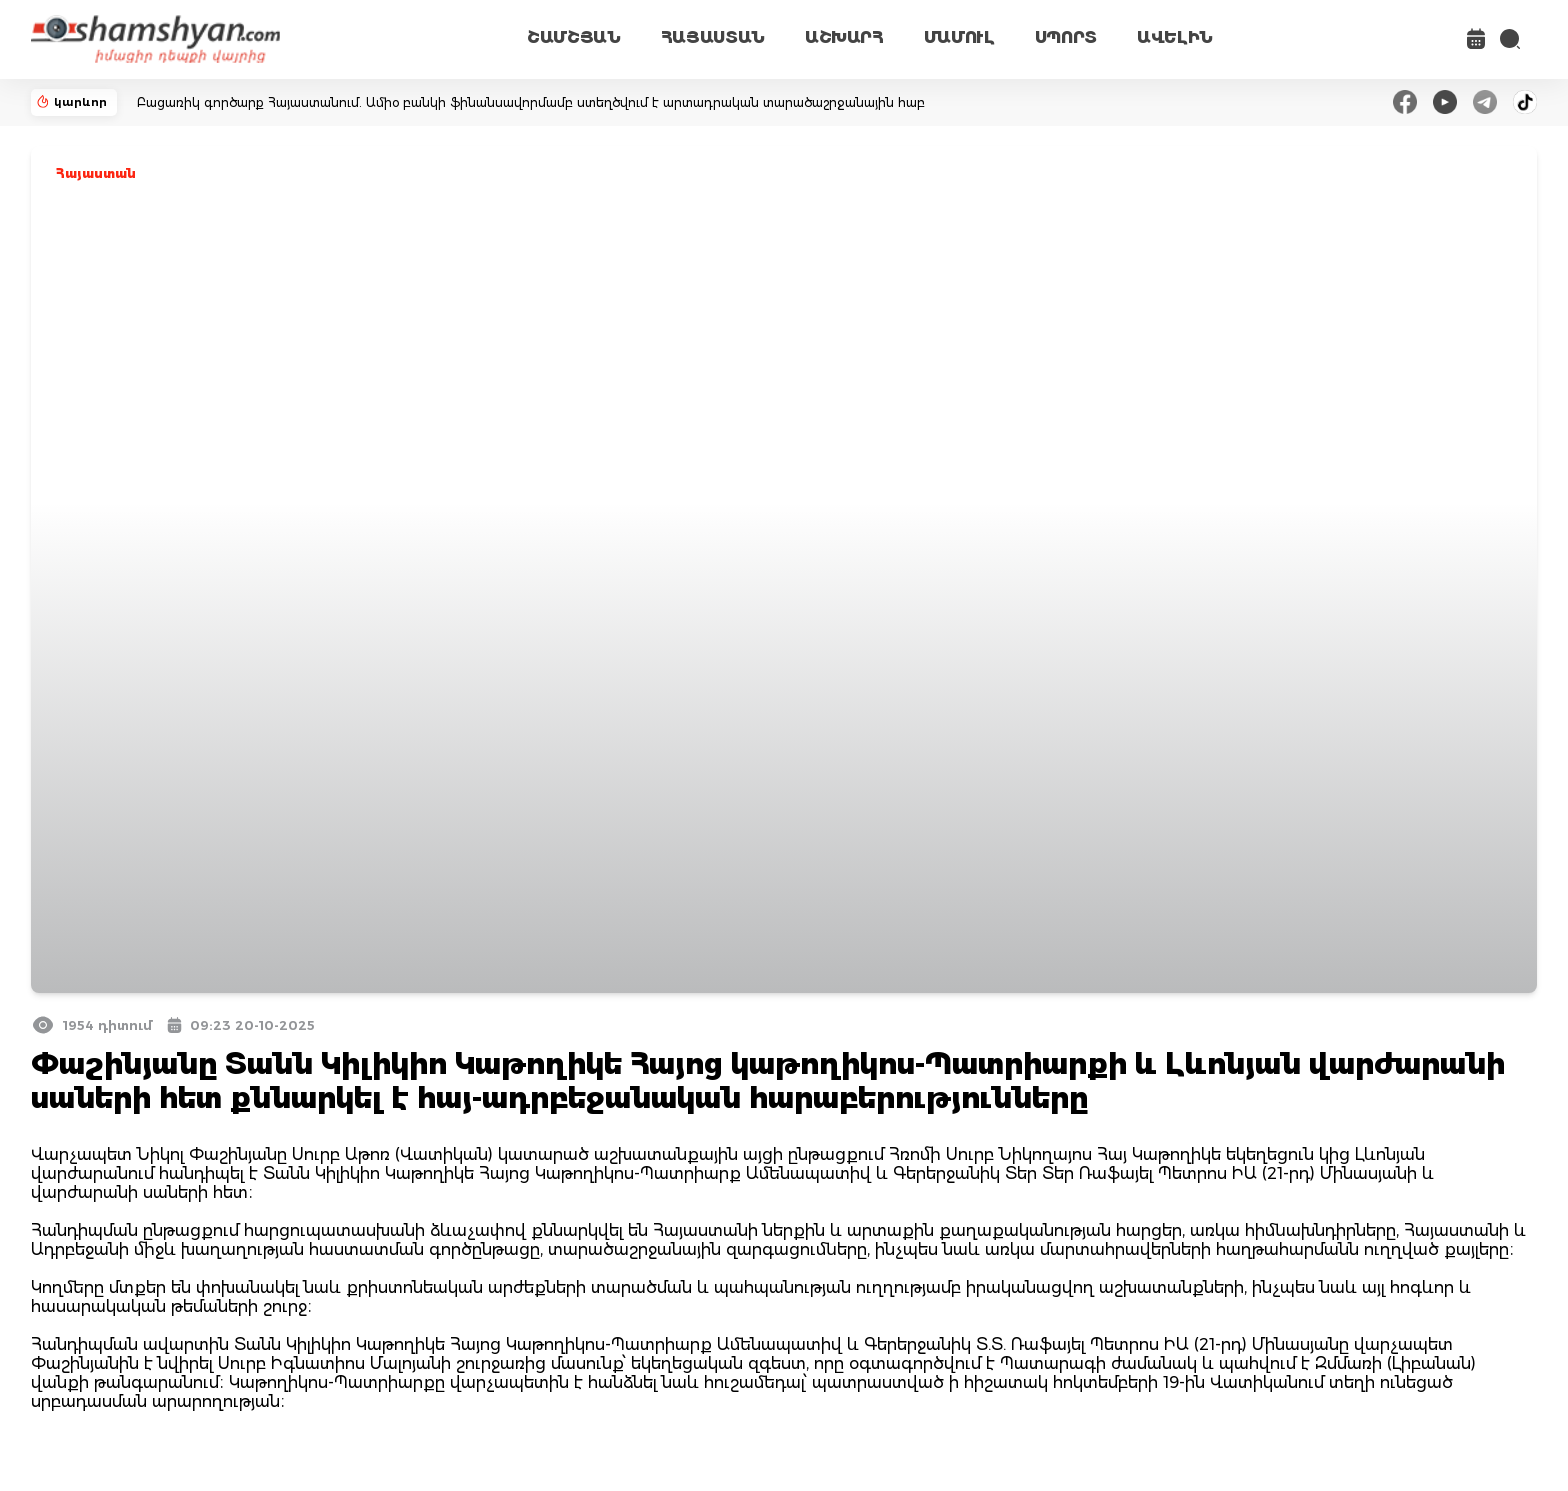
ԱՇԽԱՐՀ (844, 37)
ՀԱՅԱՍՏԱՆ (713, 37)
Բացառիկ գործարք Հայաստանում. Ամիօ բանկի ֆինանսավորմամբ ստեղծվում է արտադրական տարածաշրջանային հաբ (531, 102)
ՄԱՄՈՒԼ (959, 37)
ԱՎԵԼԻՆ (1175, 37)
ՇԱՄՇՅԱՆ (574, 37)
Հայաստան (96, 173)
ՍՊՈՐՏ (1066, 37)
